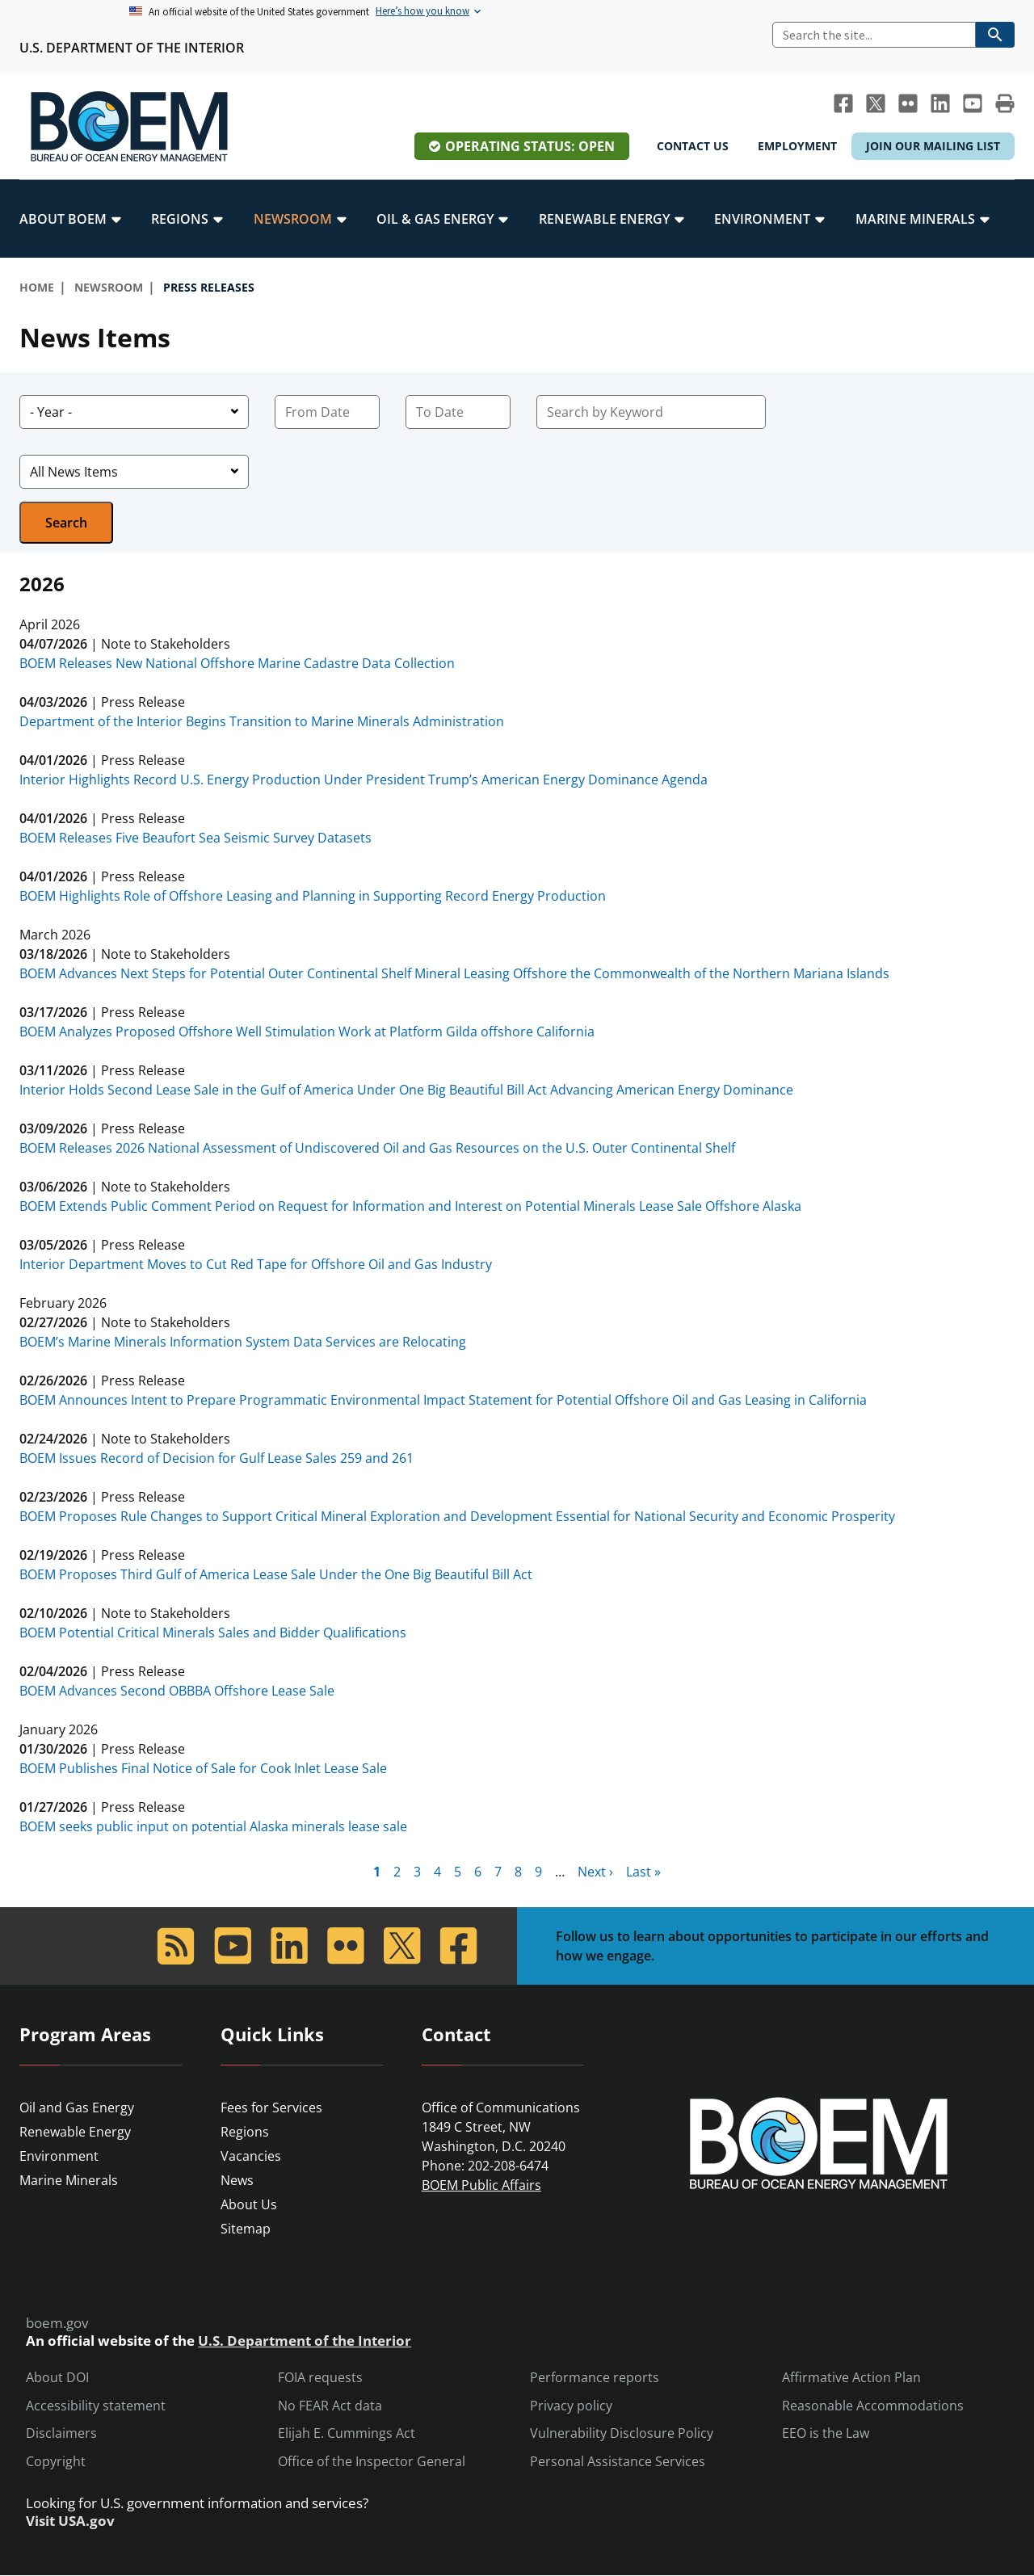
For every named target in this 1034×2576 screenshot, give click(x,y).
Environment (59, 2156)
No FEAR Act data (330, 2405)
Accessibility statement (96, 2405)
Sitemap (246, 2229)
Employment (797, 145)
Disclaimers (61, 2433)
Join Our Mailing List (933, 145)
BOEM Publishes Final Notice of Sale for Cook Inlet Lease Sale (203, 1768)
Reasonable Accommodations (873, 2405)
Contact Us (693, 145)
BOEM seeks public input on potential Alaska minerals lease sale (213, 1826)
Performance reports (594, 2377)
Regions (245, 2132)
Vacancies (251, 2156)
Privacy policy (571, 2405)
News (237, 2180)
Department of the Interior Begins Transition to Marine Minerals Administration (261, 721)
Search (66, 523)
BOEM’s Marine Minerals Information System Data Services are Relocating (242, 1342)
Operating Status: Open (530, 146)
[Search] (874, 35)
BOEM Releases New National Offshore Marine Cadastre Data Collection (237, 663)
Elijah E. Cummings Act (346, 2433)
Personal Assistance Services (617, 2461)
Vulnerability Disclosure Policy (621, 2433)
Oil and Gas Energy (76, 2107)
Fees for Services (271, 2107)
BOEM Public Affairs (481, 2185)
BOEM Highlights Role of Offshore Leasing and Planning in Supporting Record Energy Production (312, 896)
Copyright (56, 2461)
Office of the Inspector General (371, 2461)
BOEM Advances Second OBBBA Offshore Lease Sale (176, 1691)
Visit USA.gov (70, 2521)
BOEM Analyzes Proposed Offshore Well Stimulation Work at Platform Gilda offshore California (307, 1031)
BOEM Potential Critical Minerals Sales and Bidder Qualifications (212, 1632)
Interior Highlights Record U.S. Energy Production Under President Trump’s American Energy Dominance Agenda (363, 779)
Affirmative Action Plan (851, 2377)
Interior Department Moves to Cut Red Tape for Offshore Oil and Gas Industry (255, 1264)
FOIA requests (320, 2377)
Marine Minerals (68, 2180)
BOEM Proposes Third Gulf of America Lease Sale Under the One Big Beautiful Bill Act (275, 1574)
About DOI (57, 2377)
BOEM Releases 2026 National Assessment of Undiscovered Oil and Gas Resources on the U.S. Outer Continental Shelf (377, 1148)
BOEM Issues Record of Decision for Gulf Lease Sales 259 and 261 (216, 1458)
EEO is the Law (825, 2433)
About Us (249, 2204)
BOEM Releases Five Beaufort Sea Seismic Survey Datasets (195, 838)
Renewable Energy (75, 2132)
